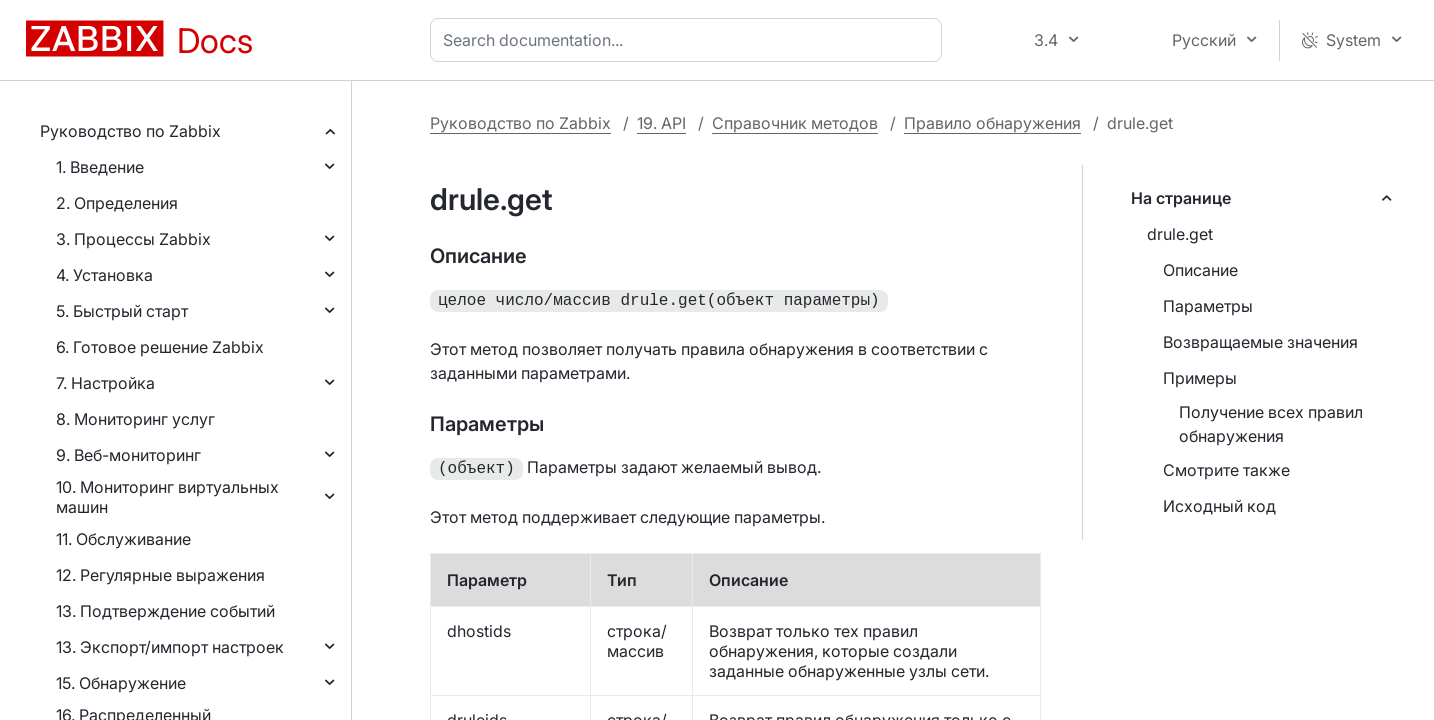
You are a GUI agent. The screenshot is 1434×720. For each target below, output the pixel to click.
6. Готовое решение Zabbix (160, 347)
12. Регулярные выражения (160, 575)
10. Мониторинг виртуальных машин (167, 497)
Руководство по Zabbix (130, 131)
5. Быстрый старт (122, 311)
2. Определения (117, 203)
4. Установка (104, 275)
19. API (661, 123)
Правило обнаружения (992, 123)
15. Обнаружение (121, 683)
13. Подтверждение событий (165, 611)
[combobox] (690, 40)
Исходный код (1219, 506)
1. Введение (100, 167)
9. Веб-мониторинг (128, 455)
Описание (1200, 270)
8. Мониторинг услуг (135, 419)
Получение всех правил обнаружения (1271, 424)
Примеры (1200, 378)
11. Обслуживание (123, 539)
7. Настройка (105, 383)
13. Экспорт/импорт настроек (170, 647)
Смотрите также (1226, 470)
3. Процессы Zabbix (133, 239)
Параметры (1208, 306)
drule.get (1180, 234)
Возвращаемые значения (1260, 342)
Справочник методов (795, 123)
